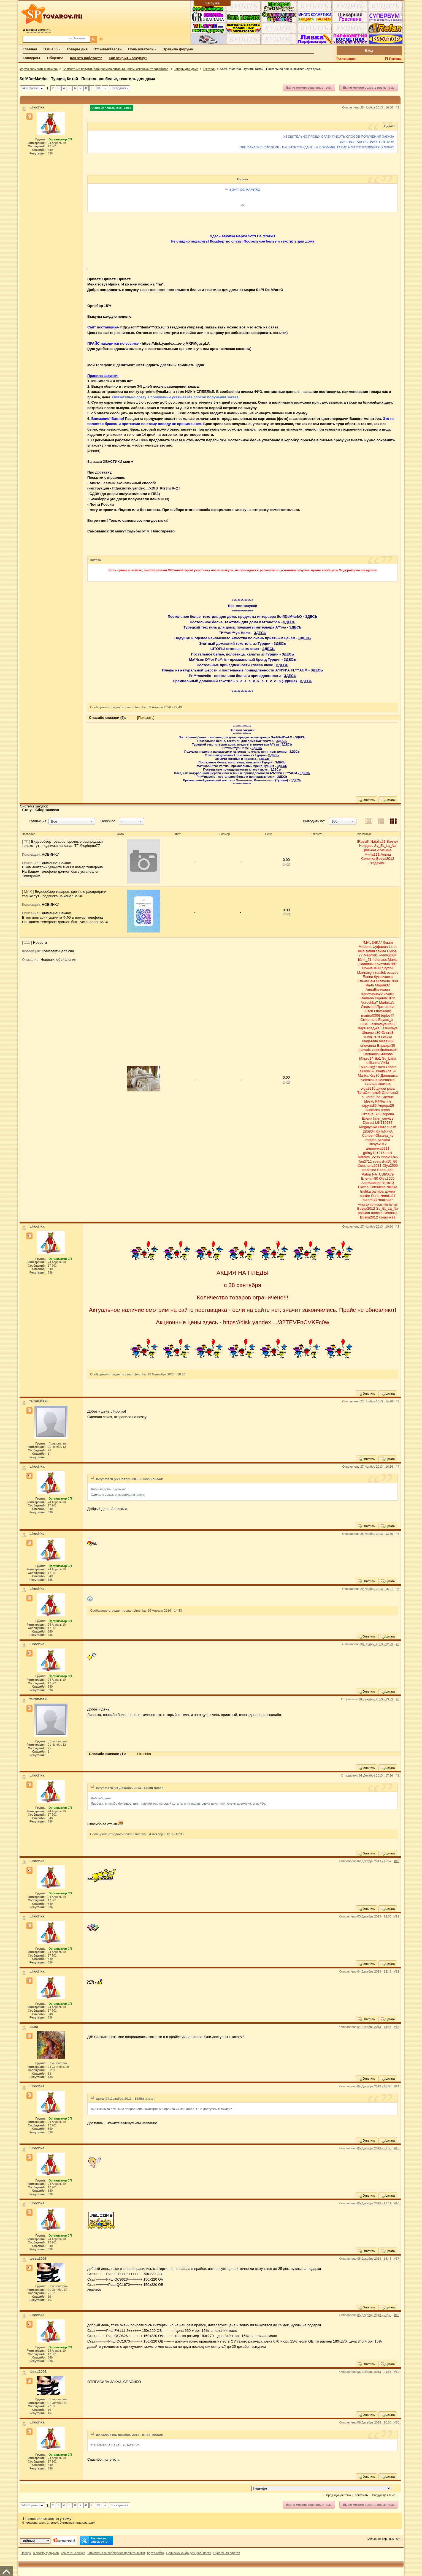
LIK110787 (384, 1122)
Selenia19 (369, 1080)
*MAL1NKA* (372, 942)
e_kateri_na (371, 1097)
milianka (373, 1062)
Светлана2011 (370, 1165)
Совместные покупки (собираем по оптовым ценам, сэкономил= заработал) (116, 68)
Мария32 (382, 985)
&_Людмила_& (384, 1071)
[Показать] (146, 718)
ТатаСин (364, 1092)
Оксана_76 (370, 1114)
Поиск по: (109, 821)
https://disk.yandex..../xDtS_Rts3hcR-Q (145, 488)
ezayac (392, 972)
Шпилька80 (371, 1032)
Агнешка (384, 850)
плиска (376, 1204)
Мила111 (372, 854)
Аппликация (371, 1183)
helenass (379, 960)
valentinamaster (384, 1050)
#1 (397, 107)
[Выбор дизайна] (35, 2541)
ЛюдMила (370, 1041)
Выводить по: (314, 821)
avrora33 (370, 1200)
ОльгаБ (388, 1032)
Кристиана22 (372, 994)
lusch (369, 1011)
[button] (71, 821)
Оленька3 (390, 1092)
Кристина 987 (385, 964)
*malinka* (385, 1200)
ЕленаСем (366, 981)
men (381, 1067)
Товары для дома (186, 68)
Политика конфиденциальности (188, 2553)
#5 (397, 1533)
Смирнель (369, 1020)
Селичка (368, 858)
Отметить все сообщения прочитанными (116, 2553)
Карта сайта (155, 2553)
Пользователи (140, 49)
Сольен (368, 1135)
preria (385, 1110)
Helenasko (386, 1080)
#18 (396, 2315)
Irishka (365, 1191)
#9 (397, 1775)
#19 (396, 2371)
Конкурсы (31, 58)
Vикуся (363, 1204)
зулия (370, 951)
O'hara (391, 1067)
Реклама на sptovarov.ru (93, 2540)
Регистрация (346, 58)
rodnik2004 (388, 955)
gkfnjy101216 (373, 1153)
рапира (378, 1191)
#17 (396, 2258)
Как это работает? (86, 58)
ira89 (392, 1024)
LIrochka (144, 1754)
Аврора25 (386, 1105)
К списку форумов (46, 2553)
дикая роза (386, 1088)
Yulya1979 (371, 1037)
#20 (396, 2422)
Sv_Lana (389, 1058)
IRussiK (363, 841)
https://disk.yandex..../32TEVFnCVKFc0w (276, 1322)
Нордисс (366, 846)
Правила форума (178, 49)
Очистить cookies (73, 2553)
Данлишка (388, 1075)
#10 (396, 1861)
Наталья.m (387, 1127)
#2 (397, 1226)
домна (390, 1191)
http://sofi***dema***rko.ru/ (143, 327)
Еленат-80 (369, 1178)
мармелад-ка (369, 1028)
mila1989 (386, 1041)
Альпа (386, 854)
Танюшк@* (368, 1067)
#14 (396, 2086)
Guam (388, 942)
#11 (396, 1916)
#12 (396, 1971)
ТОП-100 (50, 49)
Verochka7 (369, 1002)
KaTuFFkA (384, 1131)
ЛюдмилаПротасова (377, 1007)
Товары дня (77, 49)
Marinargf (364, 972)
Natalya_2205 (369, 1157)
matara (371, 1140)
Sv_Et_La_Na (385, 846)
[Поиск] (93, 39)
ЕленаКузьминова (378, 1054)
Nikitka (391, 1187)
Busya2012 (385, 858)
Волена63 (385, 1170)
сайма (381, 951)
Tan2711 (365, 1161)
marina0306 (370, 1015)
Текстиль (209, 68)
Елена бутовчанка (378, 977)
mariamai (390, 1204)
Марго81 (371, 955)
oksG (376, 1092)
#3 (397, 1401)
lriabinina (369, 1170)
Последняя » (119, 88)
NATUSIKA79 (383, 1174)
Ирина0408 (371, 968)
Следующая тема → (385, 2495)
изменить (38, 29)
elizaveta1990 (387, 981)
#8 (397, 1699)
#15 (396, 2148)
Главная (30, 49)
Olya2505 (390, 1165)
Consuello (378, 1187)
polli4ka (370, 850)
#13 (396, 2026)
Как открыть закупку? (128, 58)
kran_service (383, 1118)
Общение (55, 58)
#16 (396, 2203)
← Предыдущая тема (336, 2495)
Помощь (395, 58)
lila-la (370, 985)
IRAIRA (371, 1084)
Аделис (388, 1097)
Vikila (384, 1062)
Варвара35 (386, 1045)
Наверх (26, 2553)
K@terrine (383, 1101)
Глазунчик (382, 1011)
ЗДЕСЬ (311, 616)
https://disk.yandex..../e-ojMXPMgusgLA (176, 343)
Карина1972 (385, 998)
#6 (397, 1588)
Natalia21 (378, 841)
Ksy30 (375, 1075)
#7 (397, 1644)
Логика (386, 1037)
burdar (365, 1196)
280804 (369, 1131)
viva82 (389, 994)
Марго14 (366, 1058)
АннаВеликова (378, 990)
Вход (369, 50)
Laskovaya (377, 1024)
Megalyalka (368, 1127)
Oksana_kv (384, 1135)
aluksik (364, 1071)
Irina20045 (389, 1157)
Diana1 (368, 1122)
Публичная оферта (226, 2553)
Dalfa (375, 1196)
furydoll (387, 968)
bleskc (369, 1101)
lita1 (377, 1058)
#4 (397, 1466)
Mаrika (363, 1075)
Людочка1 (377, 863)
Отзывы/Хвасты (107, 49)
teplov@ (387, 1015)
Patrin (366, 1174)
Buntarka (373, 1110)
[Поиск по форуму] (46, 39)
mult (388, 1153)
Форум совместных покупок (39, 68)
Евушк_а (385, 1020)
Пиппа (363, 1187)
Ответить (366, 800)
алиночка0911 (377, 1148)
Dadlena (367, 998)
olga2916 (368, 1088)
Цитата (387, 800)
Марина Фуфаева (373, 947)
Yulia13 (388, 1183)
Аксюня (384, 1140)
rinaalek (379, 972)
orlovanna (368, 1045)
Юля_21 (365, 960)
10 (98, 88)
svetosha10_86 (385, 1161)
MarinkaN (386, 1002)
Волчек (392, 841)
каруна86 (369, 1105)
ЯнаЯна (384, 1084)
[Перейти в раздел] (321, 2488)
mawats (364, 1050)
